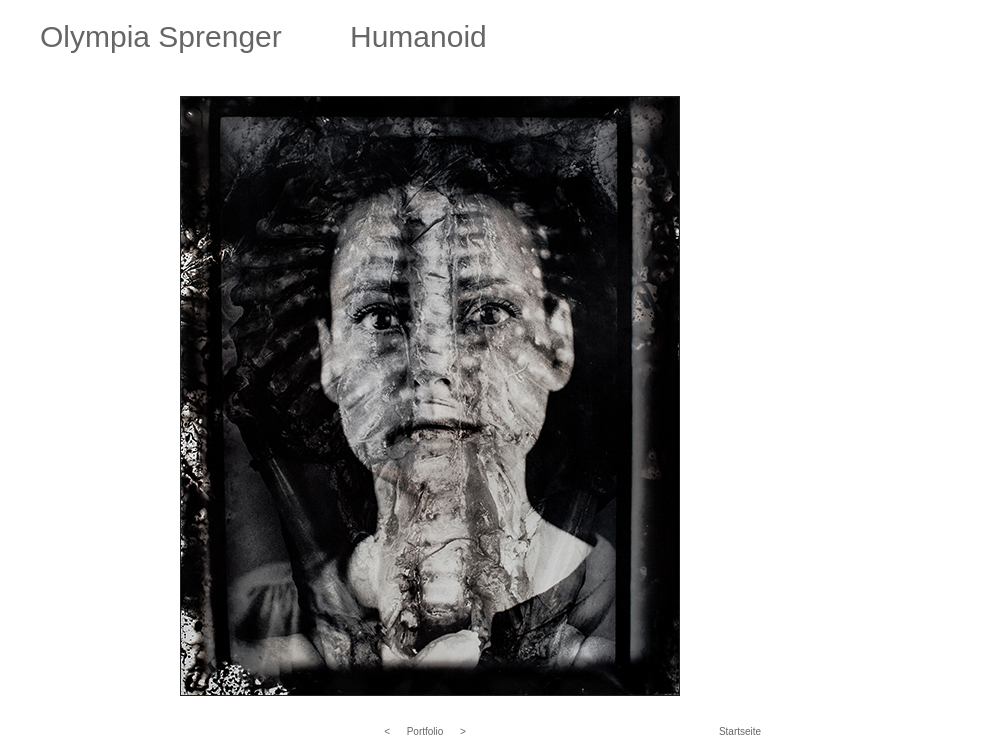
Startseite (740, 731)
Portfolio (425, 731)
